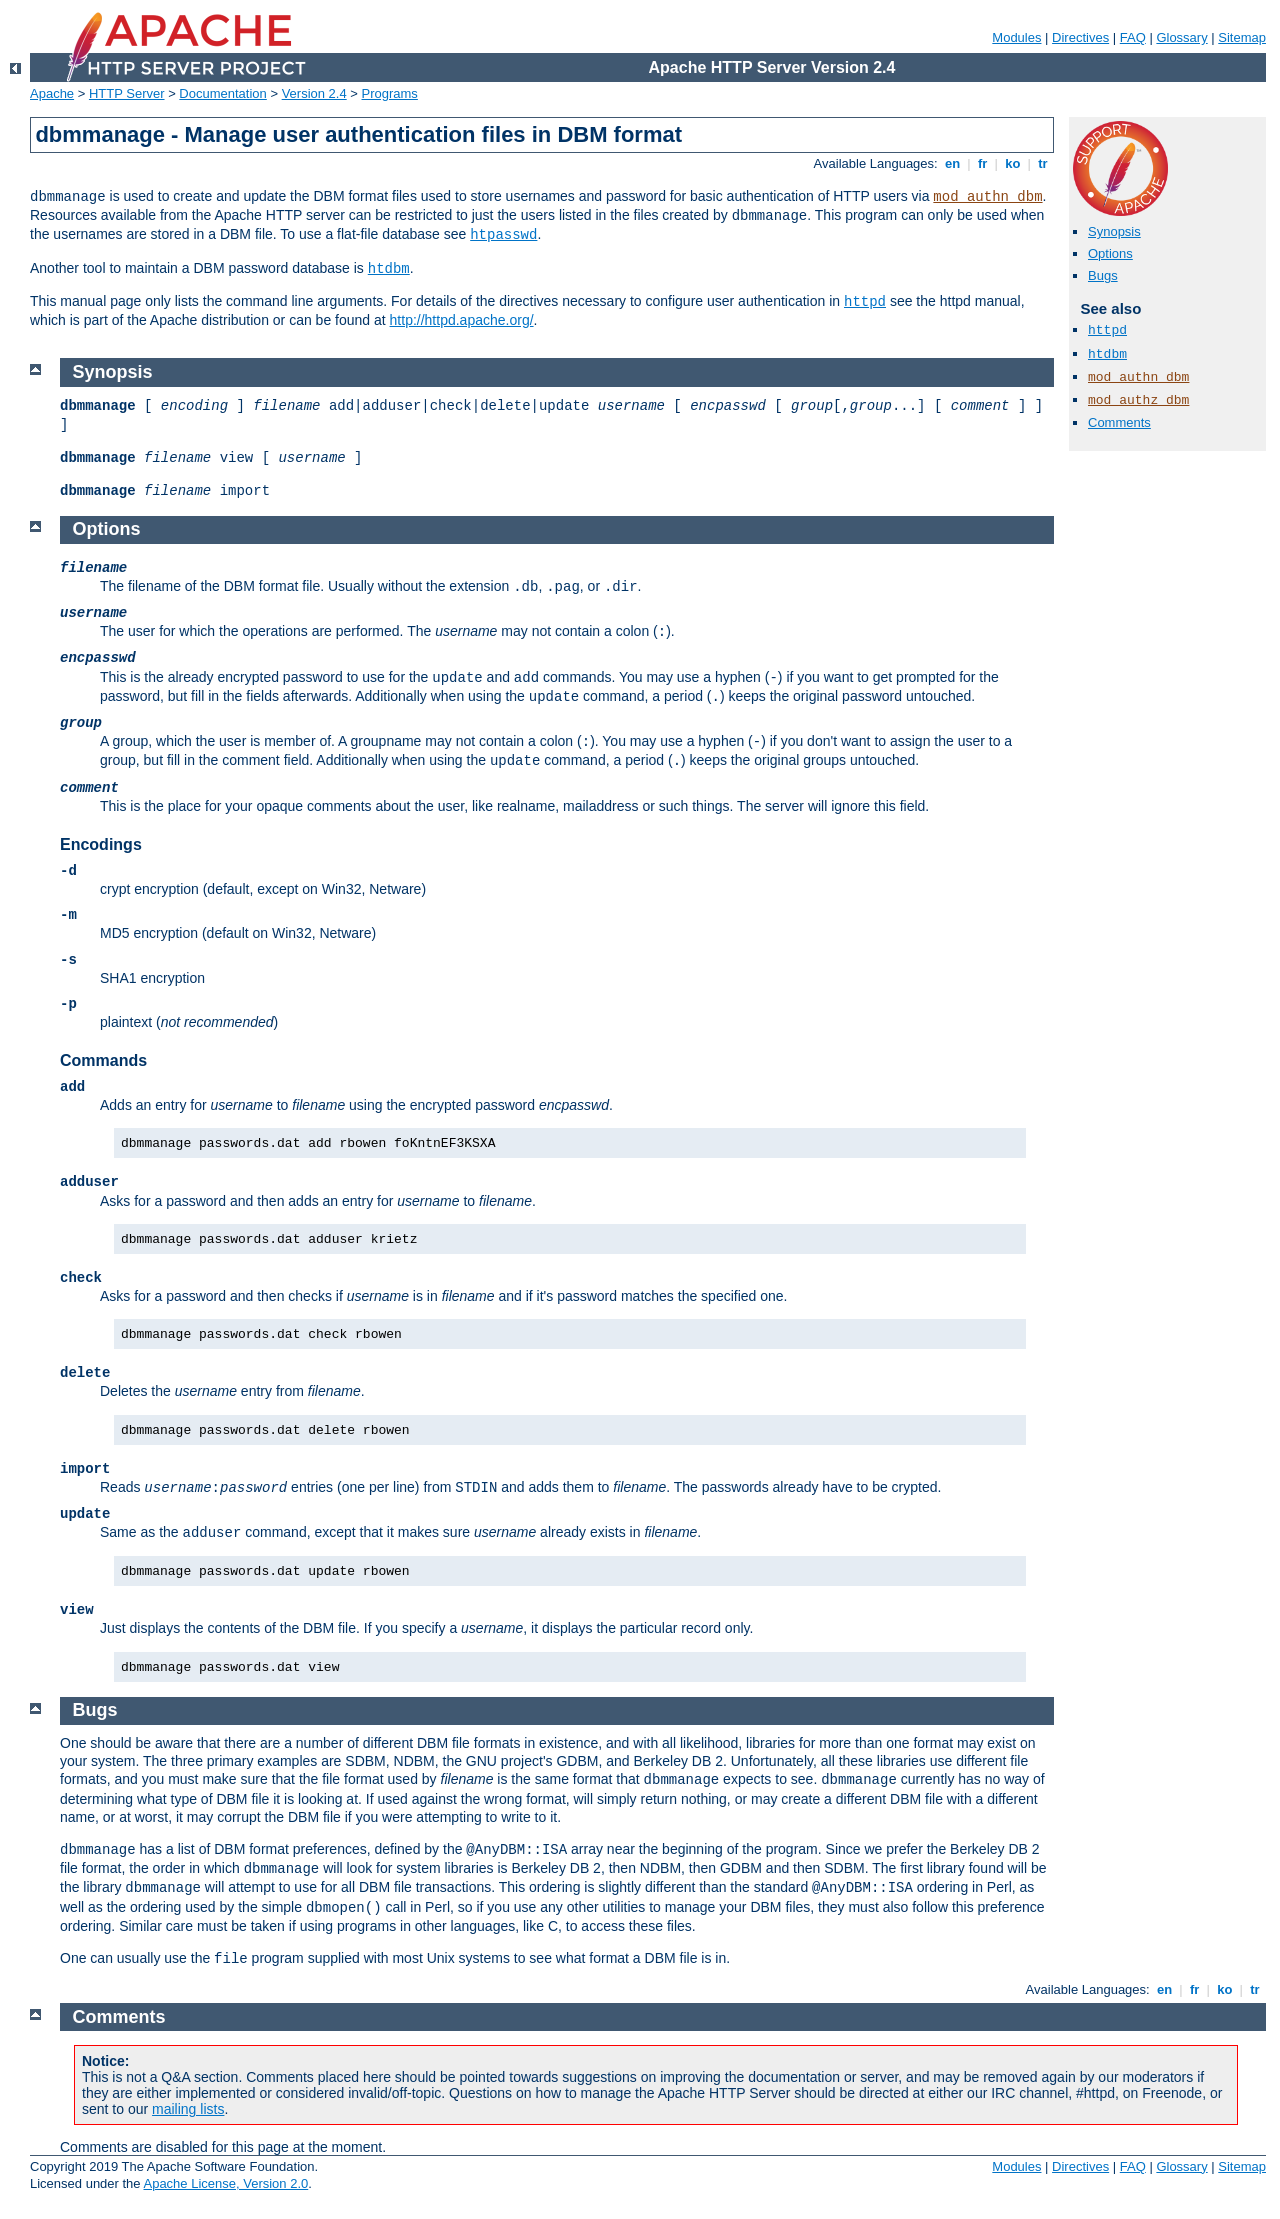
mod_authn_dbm (987, 197)
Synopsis (1114, 231)
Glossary (1181, 37)
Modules (1016, 37)
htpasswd (503, 235)
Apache (52, 93)
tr (1043, 163)
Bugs (1103, 275)
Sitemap (1242, 37)
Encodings (101, 844)
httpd (865, 302)
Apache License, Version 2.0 (225, 2183)
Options (1110, 253)
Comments (1119, 422)
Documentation (222, 93)
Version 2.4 (314, 93)
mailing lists (188, 2109)
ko (1013, 163)
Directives (1080, 37)
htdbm (389, 269)
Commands (103, 1060)
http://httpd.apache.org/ (462, 320)
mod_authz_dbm (1138, 400)
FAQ (1133, 37)
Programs (390, 93)
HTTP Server (127, 93)
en (952, 163)
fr (982, 163)
